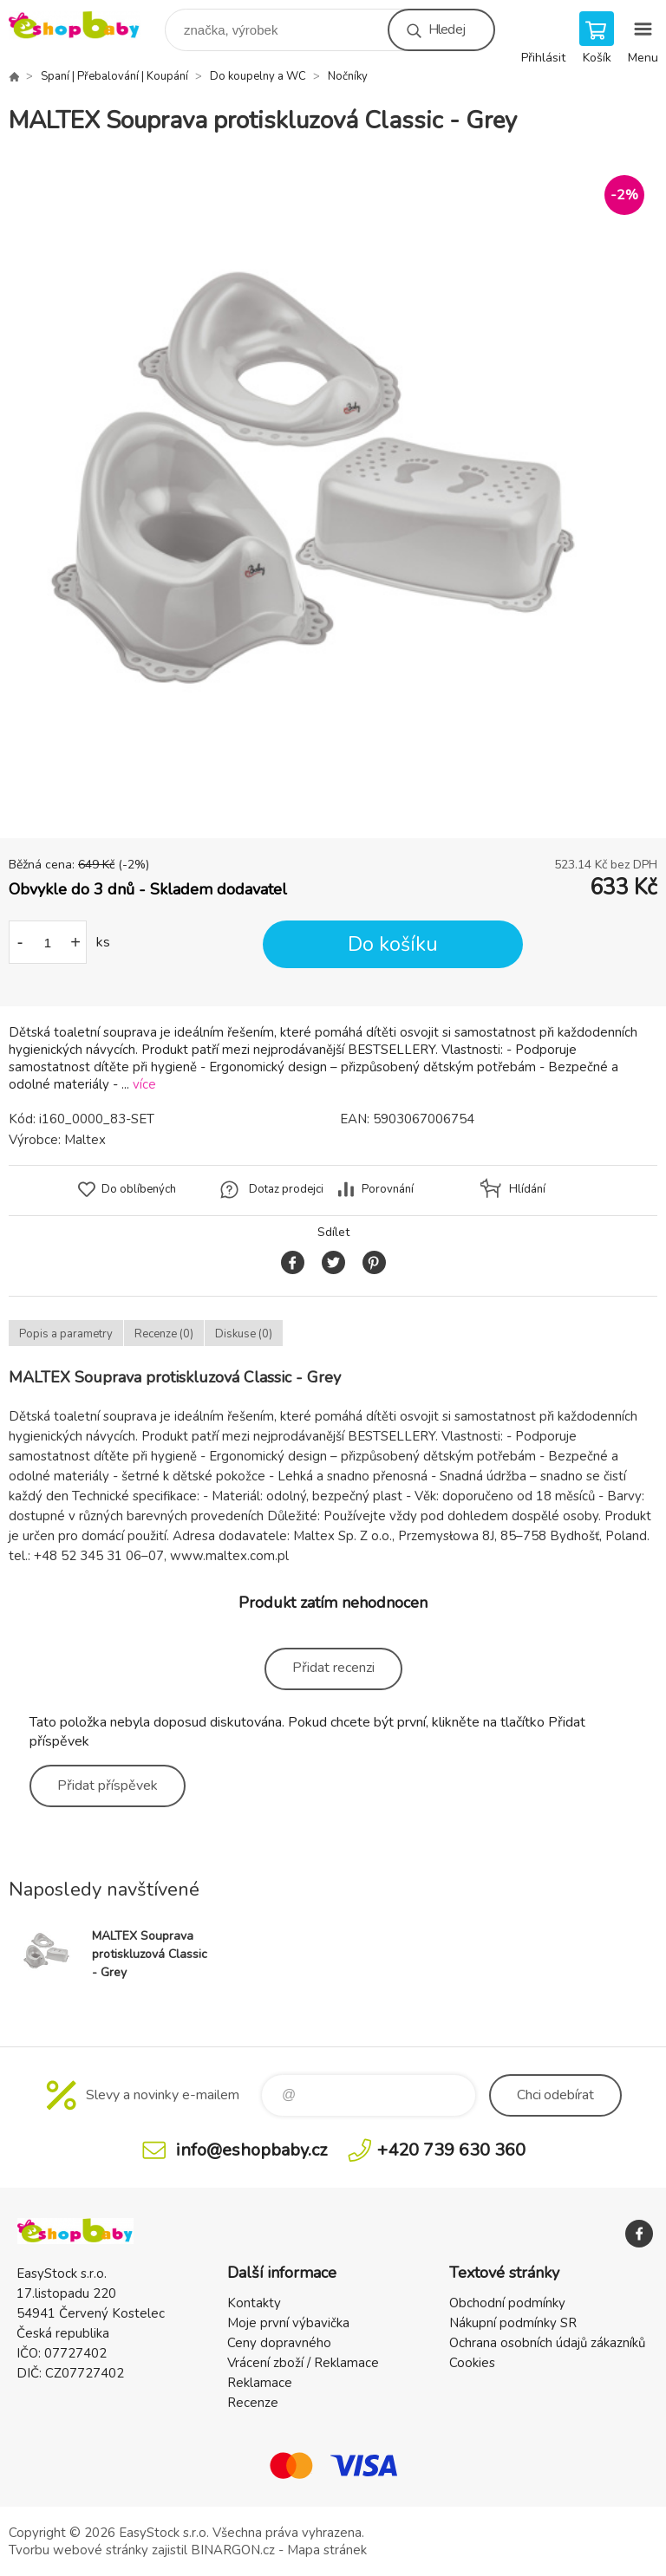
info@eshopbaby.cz (251, 2150)
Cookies (472, 2362)
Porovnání (388, 1189)
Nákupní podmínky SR (513, 2323)
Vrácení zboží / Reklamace (303, 2362)
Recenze (252, 2402)
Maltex (85, 1139)
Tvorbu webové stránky (78, 2550)
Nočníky (348, 76)
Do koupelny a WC (258, 76)
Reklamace (259, 2382)
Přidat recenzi (333, 1667)
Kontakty (254, 2303)
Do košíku (393, 944)
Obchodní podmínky (507, 2303)
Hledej (446, 29)
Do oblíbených (138, 1189)
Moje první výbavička (288, 2323)
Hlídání (527, 1189)
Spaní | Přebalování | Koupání (114, 76)
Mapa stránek (327, 2550)
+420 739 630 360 (451, 2150)
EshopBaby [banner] (85, 25)
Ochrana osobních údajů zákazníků (547, 2343)
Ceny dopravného (279, 2343)
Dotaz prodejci (286, 1189)
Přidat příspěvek (107, 1785)
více (144, 1084)
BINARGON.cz (233, 2550)
